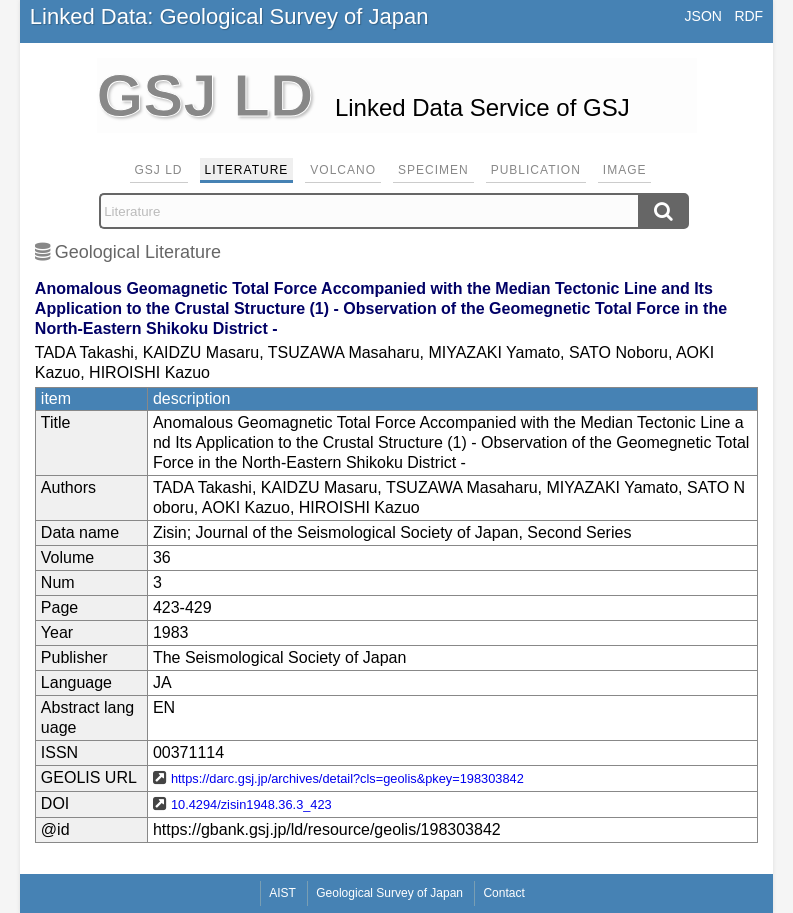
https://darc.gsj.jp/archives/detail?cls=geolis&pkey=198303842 (347, 778)
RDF (748, 16)
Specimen (433, 170)
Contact (503, 893)
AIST (282, 893)
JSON (703, 16)
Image (625, 170)
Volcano (343, 170)
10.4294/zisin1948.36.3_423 (251, 804)
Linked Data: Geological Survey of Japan (229, 16)
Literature (247, 170)
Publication (536, 170)
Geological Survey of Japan (389, 893)
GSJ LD (159, 170)
